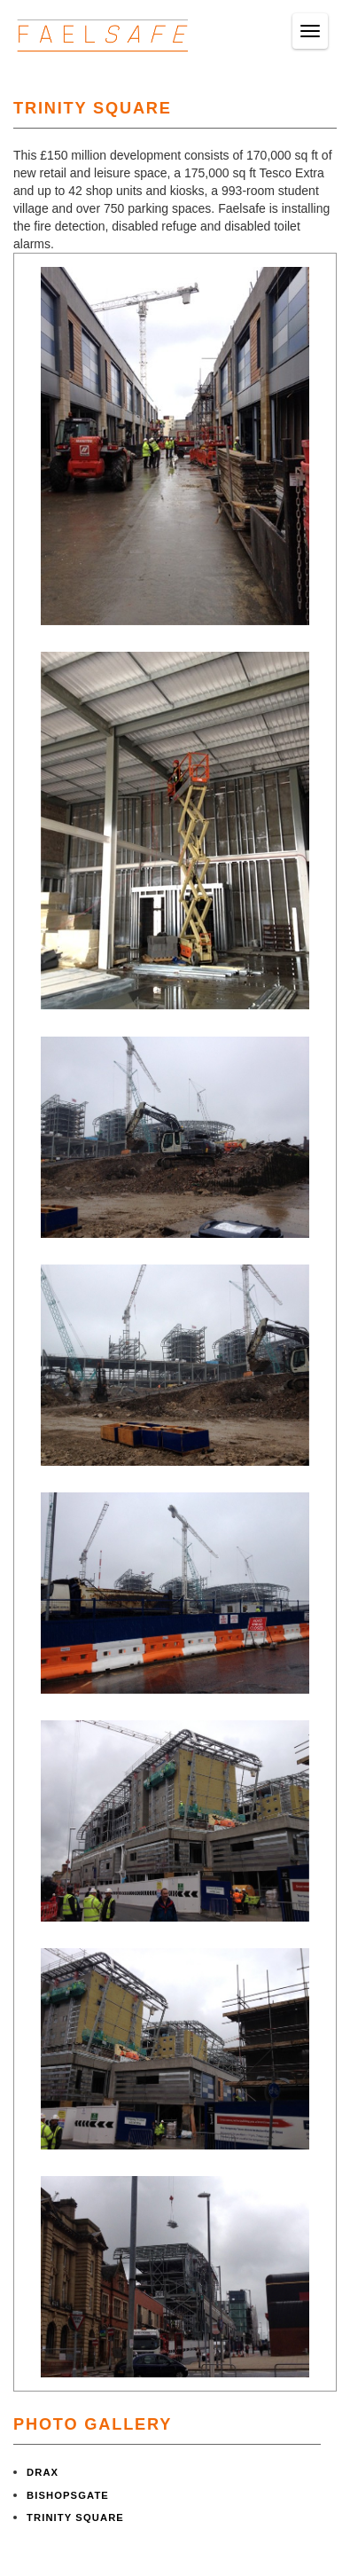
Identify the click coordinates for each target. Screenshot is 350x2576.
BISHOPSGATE (68, 2495)
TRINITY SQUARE (75, 2517)
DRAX (42, 2472)
